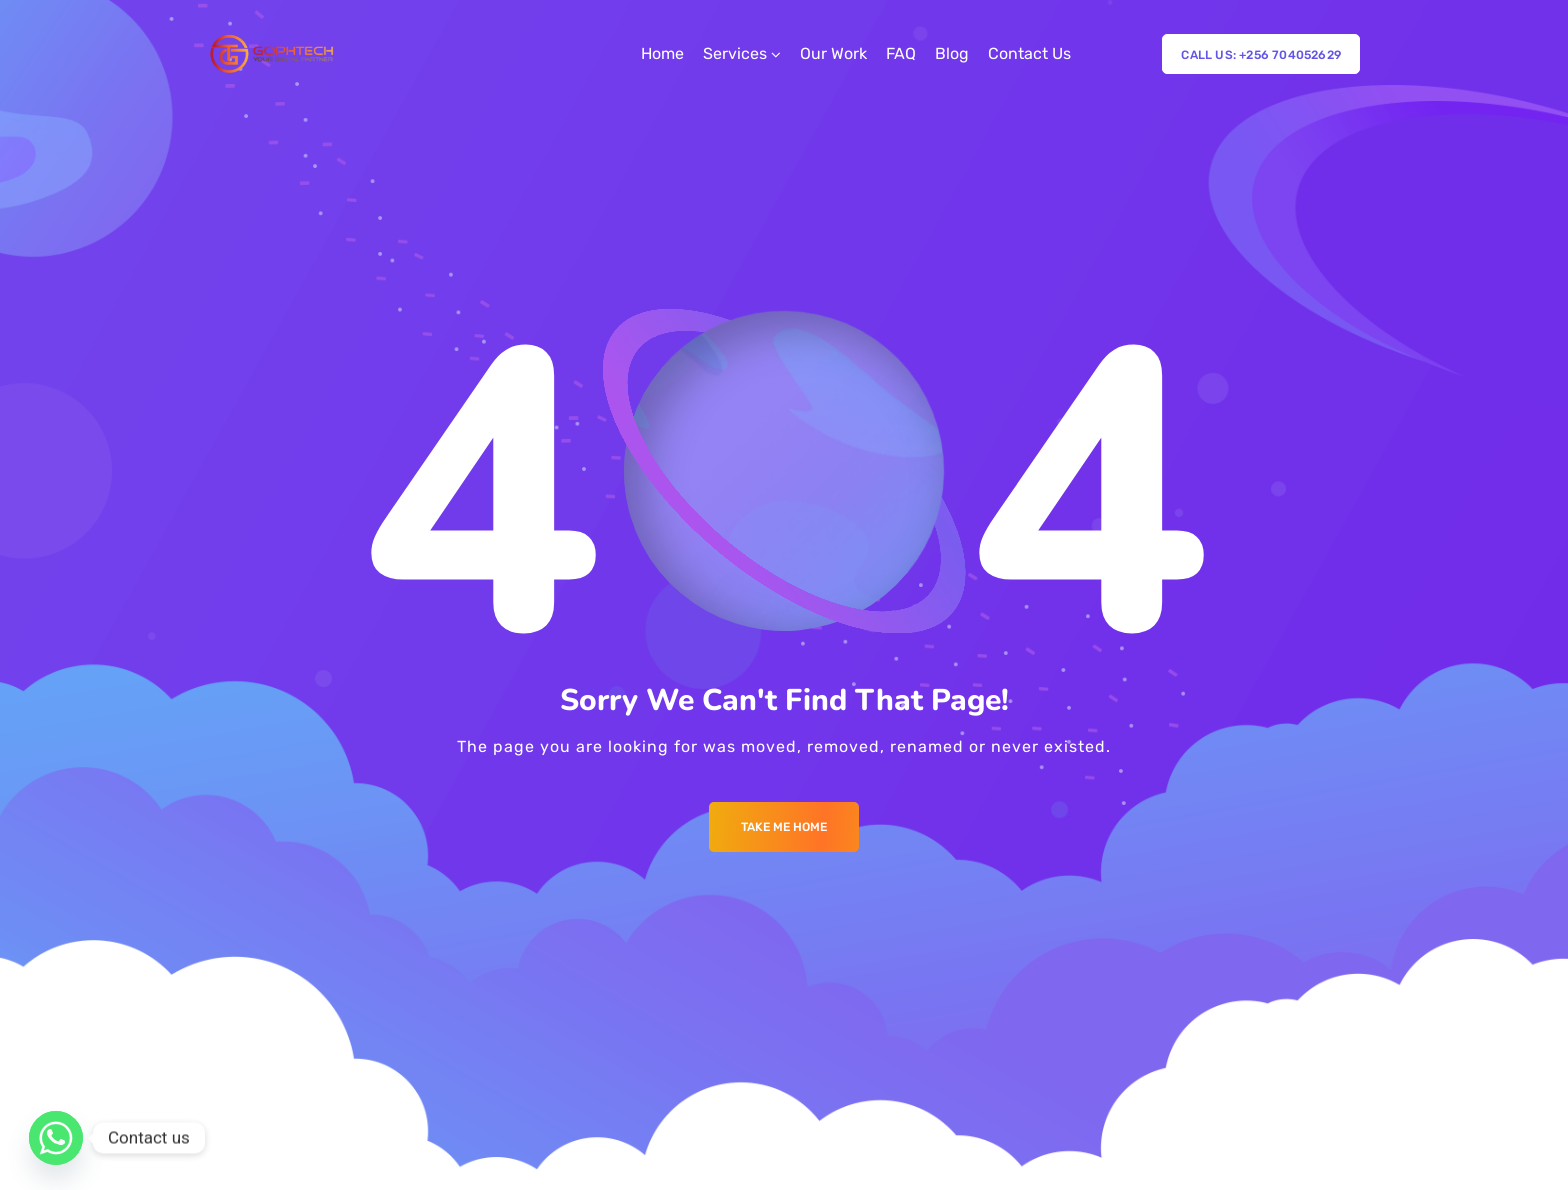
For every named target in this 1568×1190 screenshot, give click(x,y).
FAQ (901, 53)
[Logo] (274, 54)
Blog (952, 53)
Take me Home (784, 827)
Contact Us (1029, 53)
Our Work (833, 53)
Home (662, 53)
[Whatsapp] (56, 1138)
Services (735, 53)
